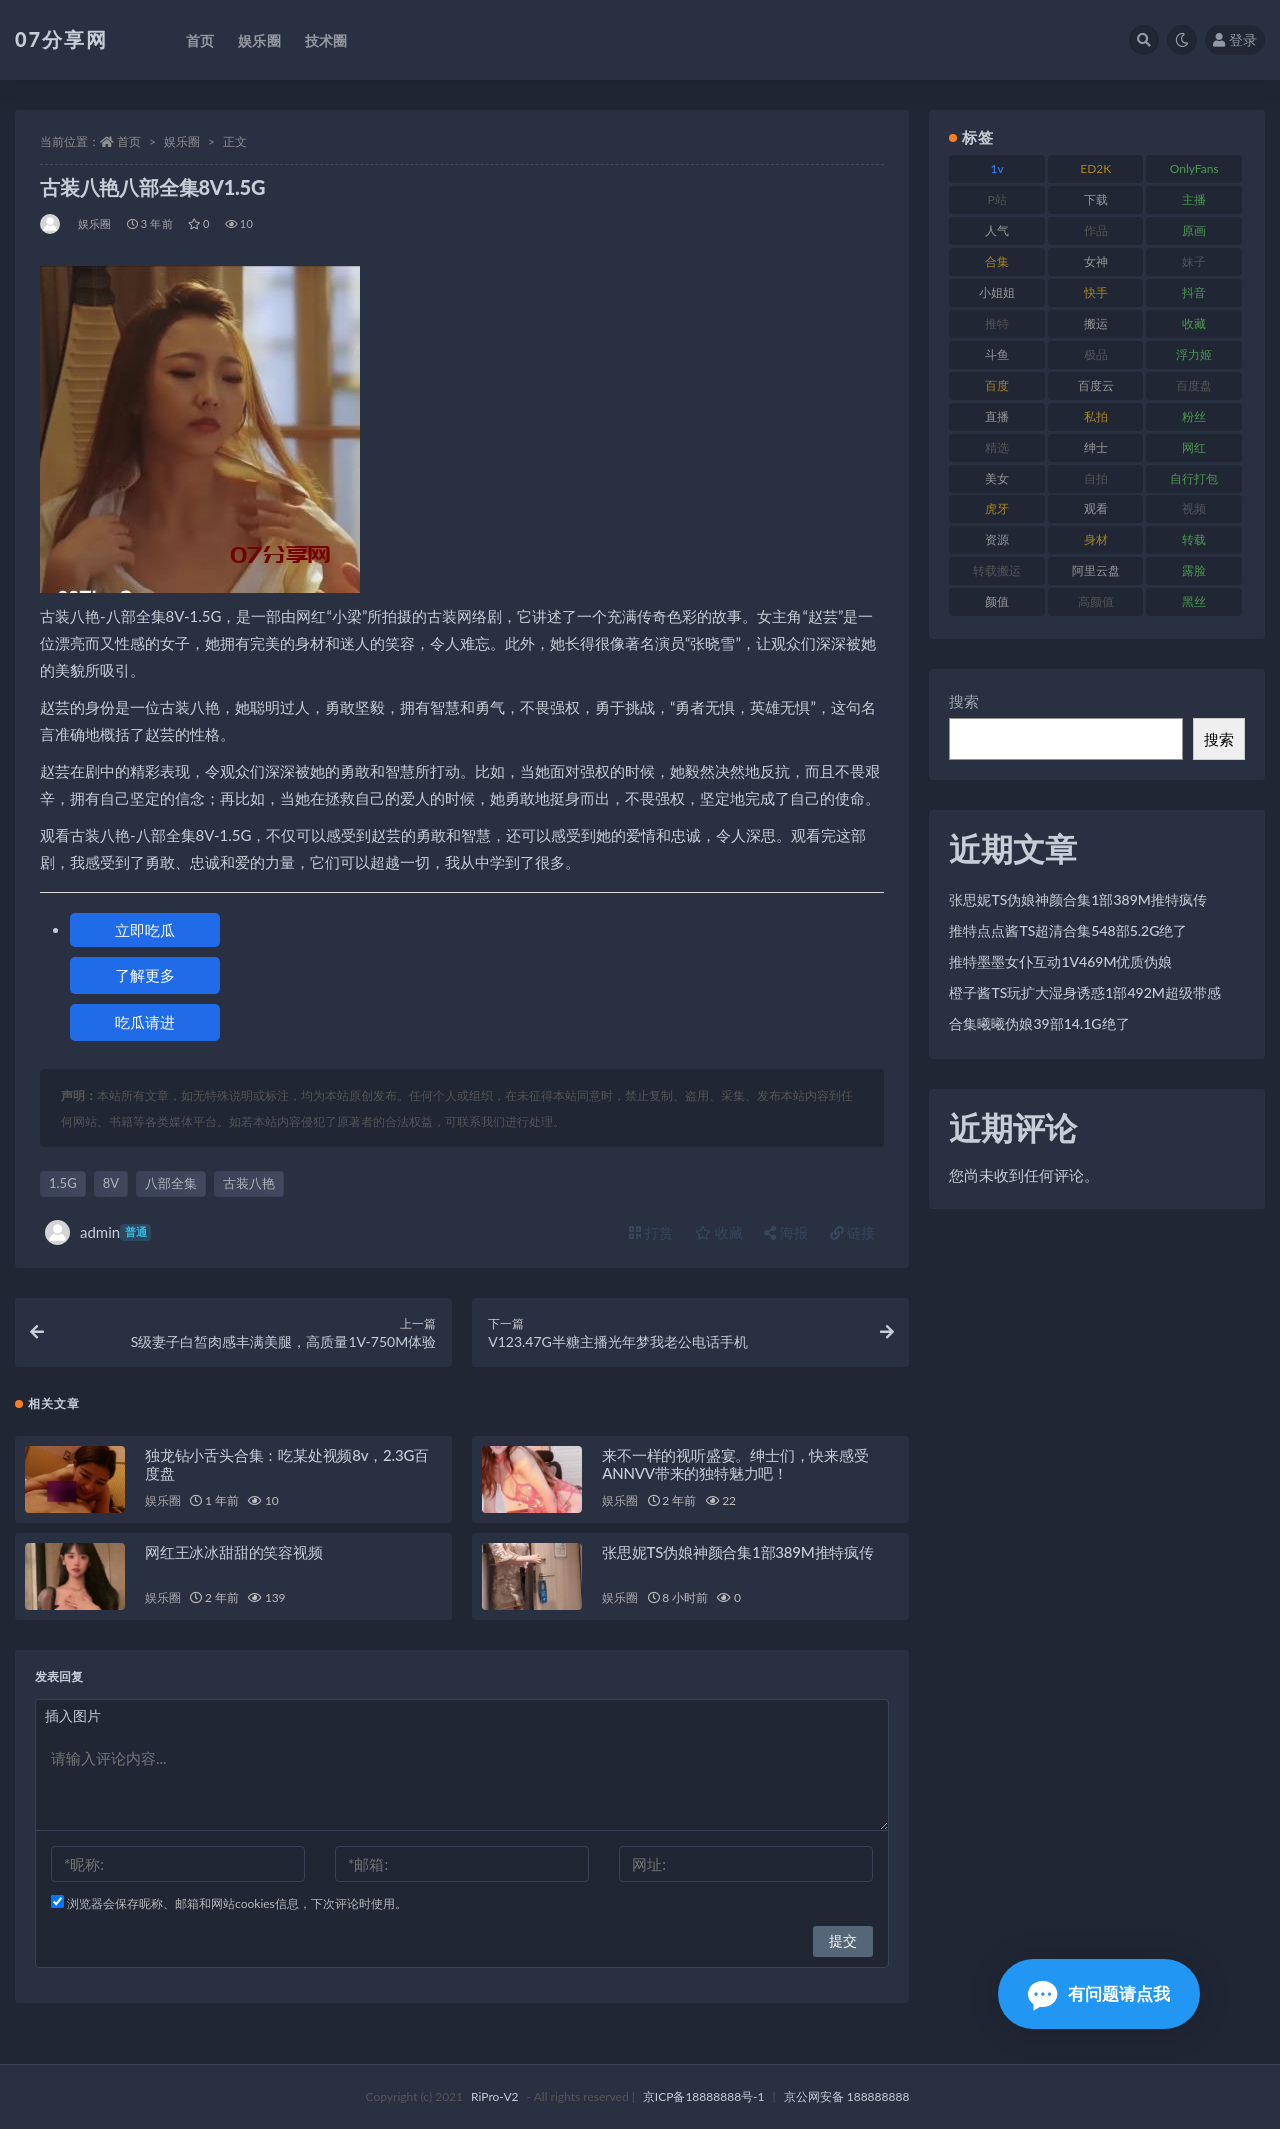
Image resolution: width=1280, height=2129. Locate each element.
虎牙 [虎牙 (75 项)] (997, 508)
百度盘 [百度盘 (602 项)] (1194, 385)
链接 (853, 1232)
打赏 (651, 1232)
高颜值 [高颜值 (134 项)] (1096, 601)
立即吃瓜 (145, 930)
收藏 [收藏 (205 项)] (1194, 323)
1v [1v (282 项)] (997, 168)
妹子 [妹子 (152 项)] (1194, 261)
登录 (1235, 39)
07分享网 (61, 39)
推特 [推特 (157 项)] (997, 323)
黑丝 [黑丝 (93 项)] (1194, 601)
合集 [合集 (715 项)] (997, 261)
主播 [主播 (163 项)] (1194, 199)
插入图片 (73, 1715)
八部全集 (171, 1183)
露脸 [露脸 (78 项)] (1194, 570)
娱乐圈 (182, 141)
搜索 (964, 701)
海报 (786, 1232)
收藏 (719, 1232)
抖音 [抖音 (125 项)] (1194, 292)
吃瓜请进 (145, 1022)
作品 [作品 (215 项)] (1096, 230)
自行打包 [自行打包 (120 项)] (1194, 478)
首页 (129, 141)
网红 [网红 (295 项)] (1194, 447)
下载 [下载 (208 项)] (1096, 199)
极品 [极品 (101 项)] (1096, 354)
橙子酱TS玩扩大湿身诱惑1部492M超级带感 (1084, 992)
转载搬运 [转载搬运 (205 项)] (997, 570)
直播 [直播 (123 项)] (997, 416)
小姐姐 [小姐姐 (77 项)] (997, 292)
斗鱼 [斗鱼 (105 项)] (997, 354)
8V (111, 1183)
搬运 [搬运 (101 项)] (1096, 323)
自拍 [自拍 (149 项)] (1096, 478)
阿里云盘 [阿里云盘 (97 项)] (1096, 570)
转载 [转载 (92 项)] (1194, 539)
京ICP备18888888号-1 (704, 2096)
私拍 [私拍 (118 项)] (1096, 416)
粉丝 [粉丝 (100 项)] (1194, 416)
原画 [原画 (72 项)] (1194, 230)
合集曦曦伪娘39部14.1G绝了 (1039, 1023)
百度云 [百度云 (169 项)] (1096, 385)
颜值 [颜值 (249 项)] (997, 601)
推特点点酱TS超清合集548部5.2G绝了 (1068, 930)
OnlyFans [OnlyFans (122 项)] (1194, 168)
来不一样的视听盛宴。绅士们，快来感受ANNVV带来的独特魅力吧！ (735, 1464)
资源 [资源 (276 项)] (997, 539)
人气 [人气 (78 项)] (997, 230)
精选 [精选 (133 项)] (997, 447)
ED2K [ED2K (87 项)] (1095, 168)
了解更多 (145, 975)
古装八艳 (249, 1183)
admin (98, 1232)
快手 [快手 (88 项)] (1096, 292)
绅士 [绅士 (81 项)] (1096, 447)
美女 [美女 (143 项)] (997, 478)
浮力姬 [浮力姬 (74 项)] (1194, 354)
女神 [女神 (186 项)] (1096, 261)
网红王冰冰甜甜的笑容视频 (234, 1552)
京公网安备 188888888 (847, 2096)
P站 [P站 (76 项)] (997, 199)
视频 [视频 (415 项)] (1194, 508)
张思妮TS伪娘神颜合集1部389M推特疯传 (738, 1552)
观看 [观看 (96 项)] (1096, 508)
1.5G (63, 1183)
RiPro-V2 (494, 2096)
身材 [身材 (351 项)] (1096, 539)
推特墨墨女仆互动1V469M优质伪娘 (1060, 961)
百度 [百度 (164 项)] (997, 385)
